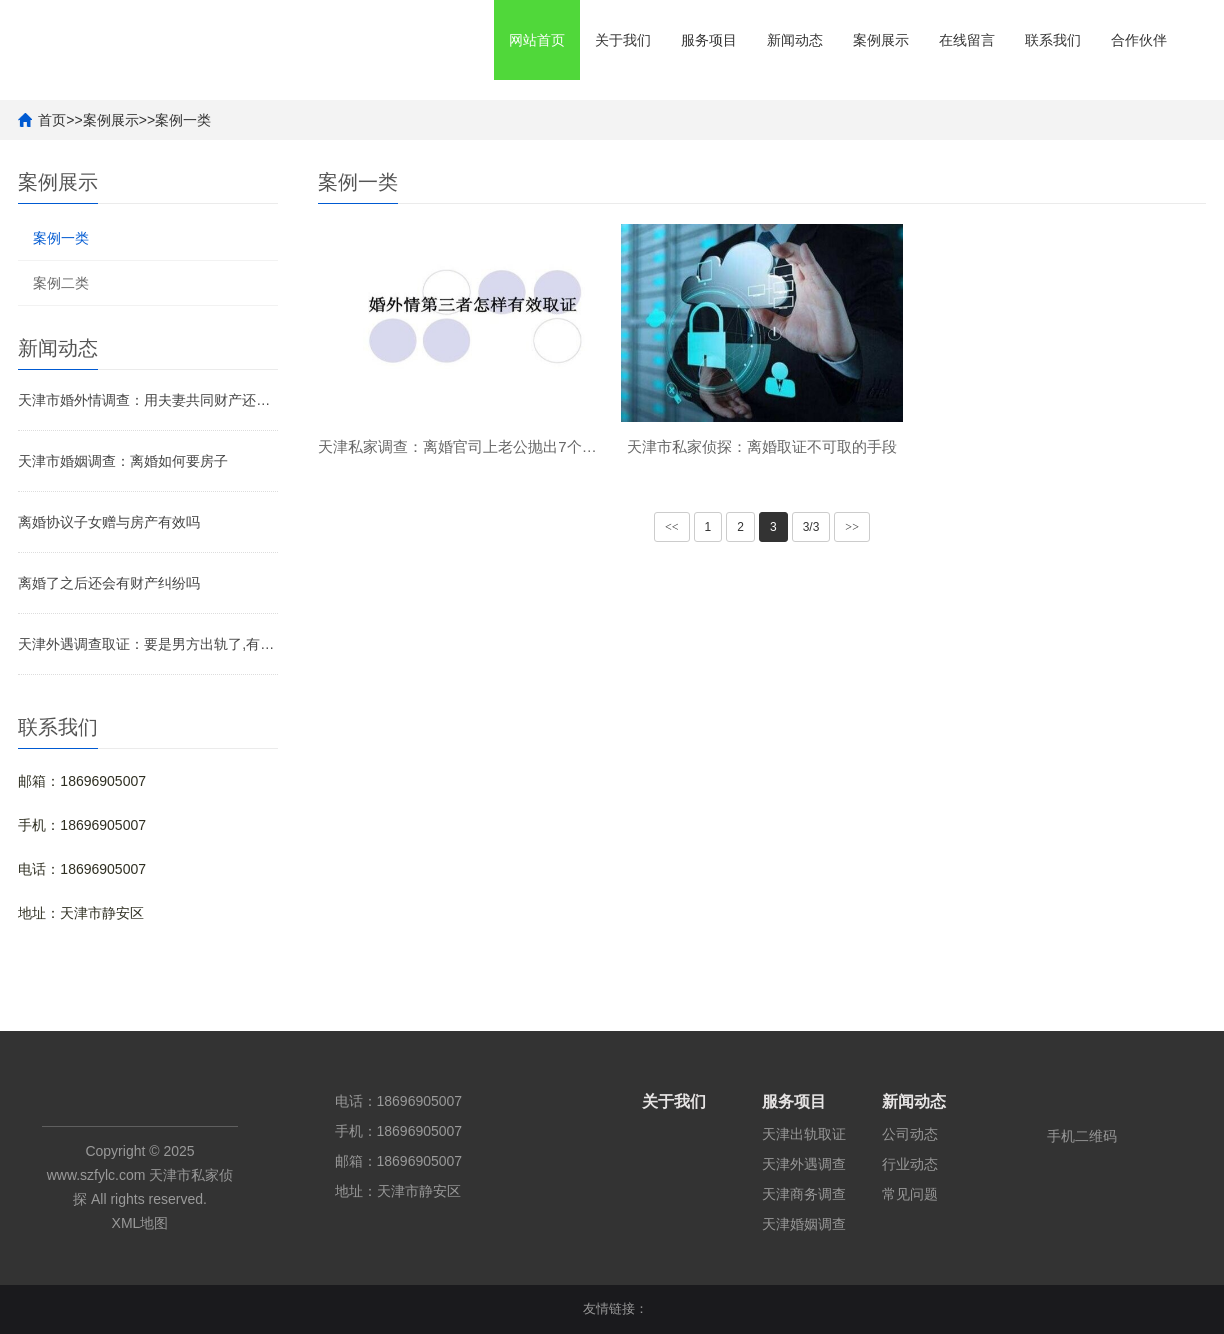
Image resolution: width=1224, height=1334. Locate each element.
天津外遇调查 (804, 1164)
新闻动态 (795, 40)
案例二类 (61, 283)
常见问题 (910, 1194)
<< (672, 527)
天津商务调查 (804, 1194)
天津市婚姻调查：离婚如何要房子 (123, 461)
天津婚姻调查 (804, 1224)
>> (852, 527)
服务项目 (709, 40)
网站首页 (537, 40)
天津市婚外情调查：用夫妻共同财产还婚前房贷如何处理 (148, 400)
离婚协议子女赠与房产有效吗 (109, 522)
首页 (52, 120)
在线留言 (967, 40)
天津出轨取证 (804, 1134)
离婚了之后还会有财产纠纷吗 (109, 583)
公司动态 (910, 1134)
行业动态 (910, 1164)
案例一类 (183, 120)
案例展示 (881, 40)
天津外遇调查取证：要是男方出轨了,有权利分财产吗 (148, 644)
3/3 (811, 527)
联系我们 (1053, 40)
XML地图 (140, 1223)
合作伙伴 (1139, 40)
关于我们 (623, 40)
